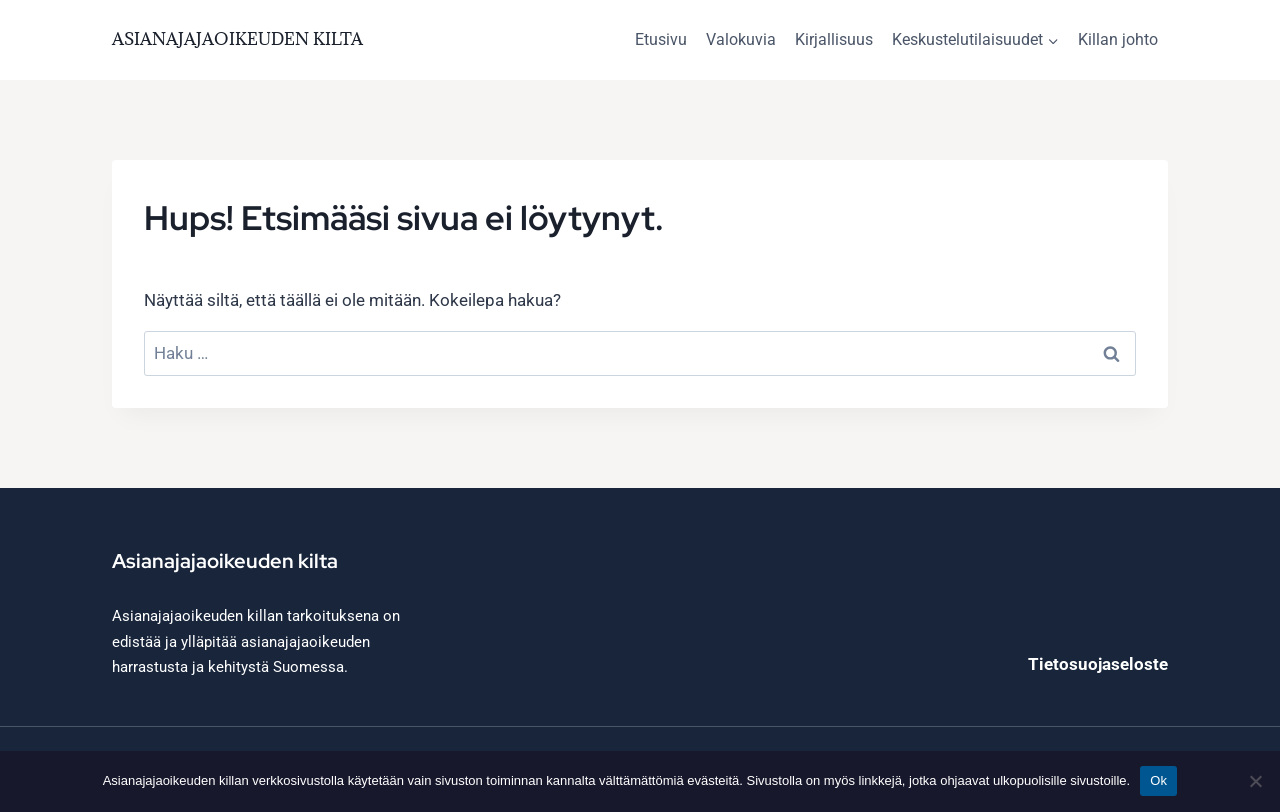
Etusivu (661, 39)
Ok (1158, 780)
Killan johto (1118, 39)
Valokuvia (741, 39)
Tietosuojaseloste (1098, 664)
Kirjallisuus (834, 39)
